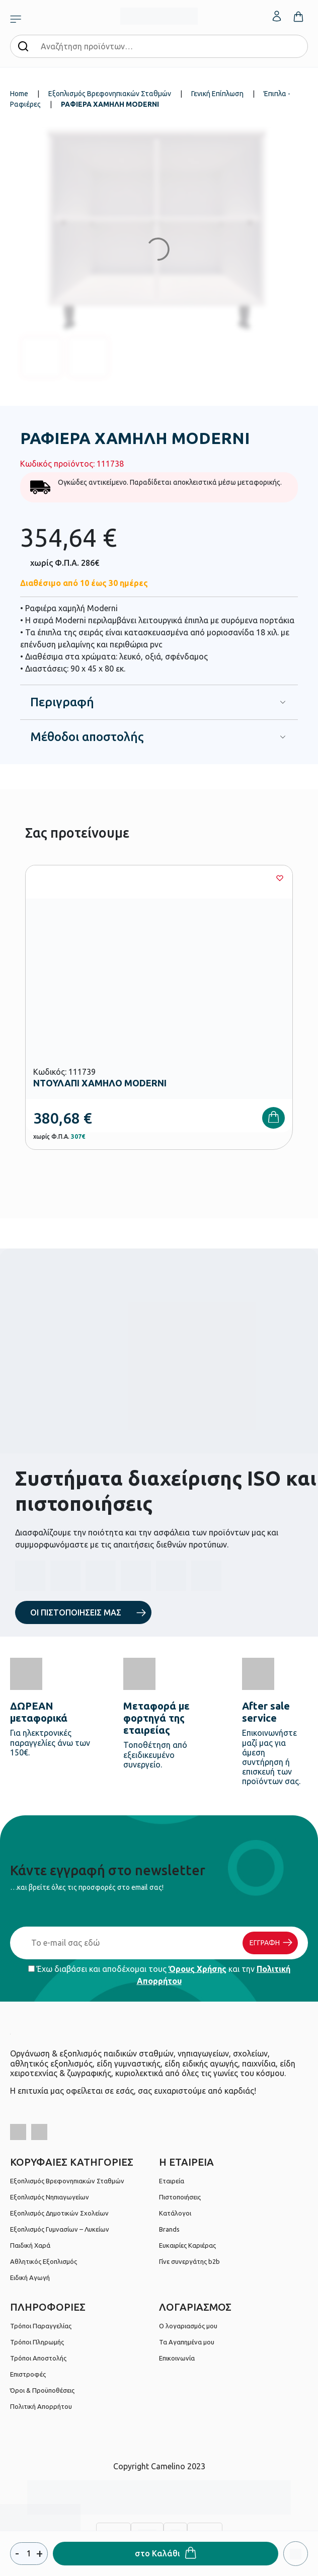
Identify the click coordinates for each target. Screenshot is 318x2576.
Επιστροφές (28, 2374)
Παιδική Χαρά (30, 2245)
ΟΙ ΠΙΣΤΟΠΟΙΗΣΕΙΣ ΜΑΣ (75, 1612)
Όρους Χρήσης (197, 1968)
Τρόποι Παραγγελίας (40, 2325)
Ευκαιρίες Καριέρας (187, 2245)
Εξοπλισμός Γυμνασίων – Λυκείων (59, 2229)
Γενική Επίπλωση (217, 94)
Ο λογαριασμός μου (188, 2325)
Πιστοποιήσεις (180, 2196)
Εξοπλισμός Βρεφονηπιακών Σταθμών (109, 94)
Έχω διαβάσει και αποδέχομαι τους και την (159, 1974)
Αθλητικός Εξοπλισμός (43, 2261)
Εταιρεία (171, 2180)
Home (19, 94)
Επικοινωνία (177, 2358)
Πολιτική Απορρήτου (41, 2406)
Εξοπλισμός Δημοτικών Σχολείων (59, 2213)
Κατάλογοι (175, 2213)
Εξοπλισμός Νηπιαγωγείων (49, 2196)
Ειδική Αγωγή (30, 2277)
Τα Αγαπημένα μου (186, 2341)
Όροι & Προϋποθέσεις (42, 2390)
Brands (169, 2229)
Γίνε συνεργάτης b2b (189, 2261)
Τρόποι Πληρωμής (37, 2341)
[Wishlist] (279, 878)
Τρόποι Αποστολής (38, 2358)
